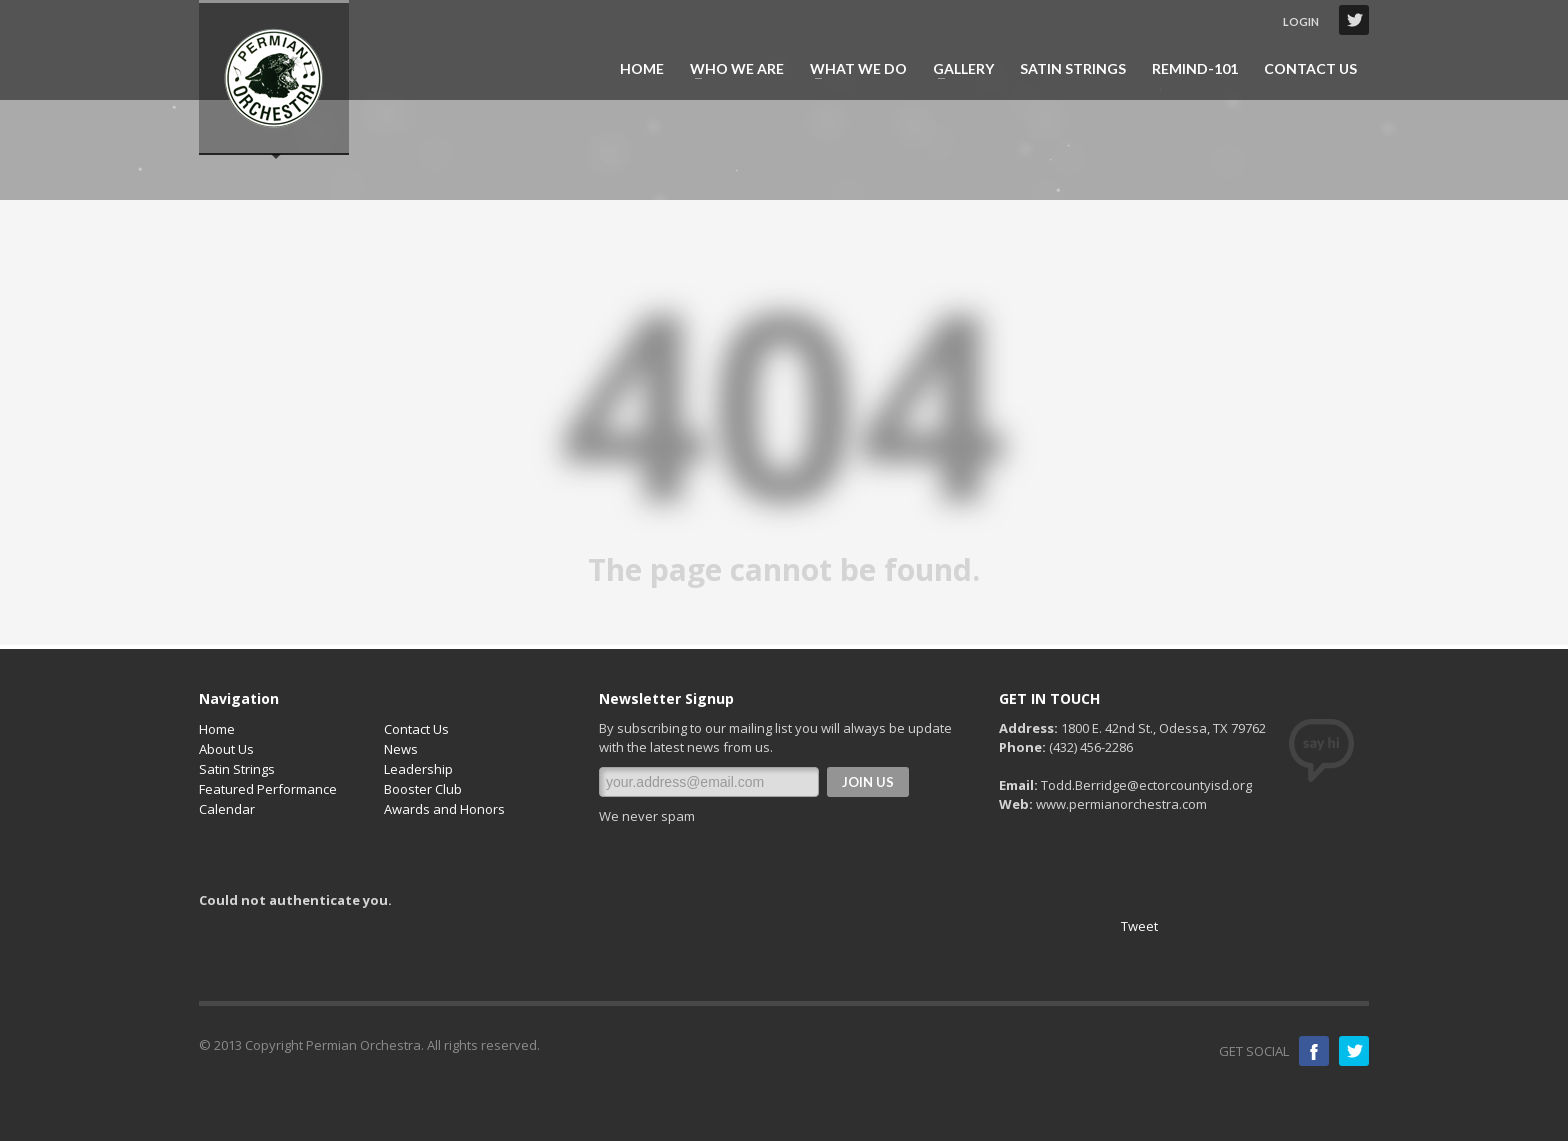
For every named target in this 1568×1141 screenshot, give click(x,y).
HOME (642, 69)
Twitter (1354, 20)
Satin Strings (237, 769)
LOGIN (1301, 21)
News (401, 749)
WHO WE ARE (731, 69)
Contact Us (416, 729)
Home (217, 729)
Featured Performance (268, 789)
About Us (226, 749)
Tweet (1139, 926)
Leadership (418, 769)
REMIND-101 (1195, 69)
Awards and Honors (444, 809)
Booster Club (423, 789)
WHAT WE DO (852, 69)
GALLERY (957, 69)
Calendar (227, 809)
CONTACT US (1310, 69)
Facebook (1314, 1051)
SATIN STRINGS (1073, 69)
